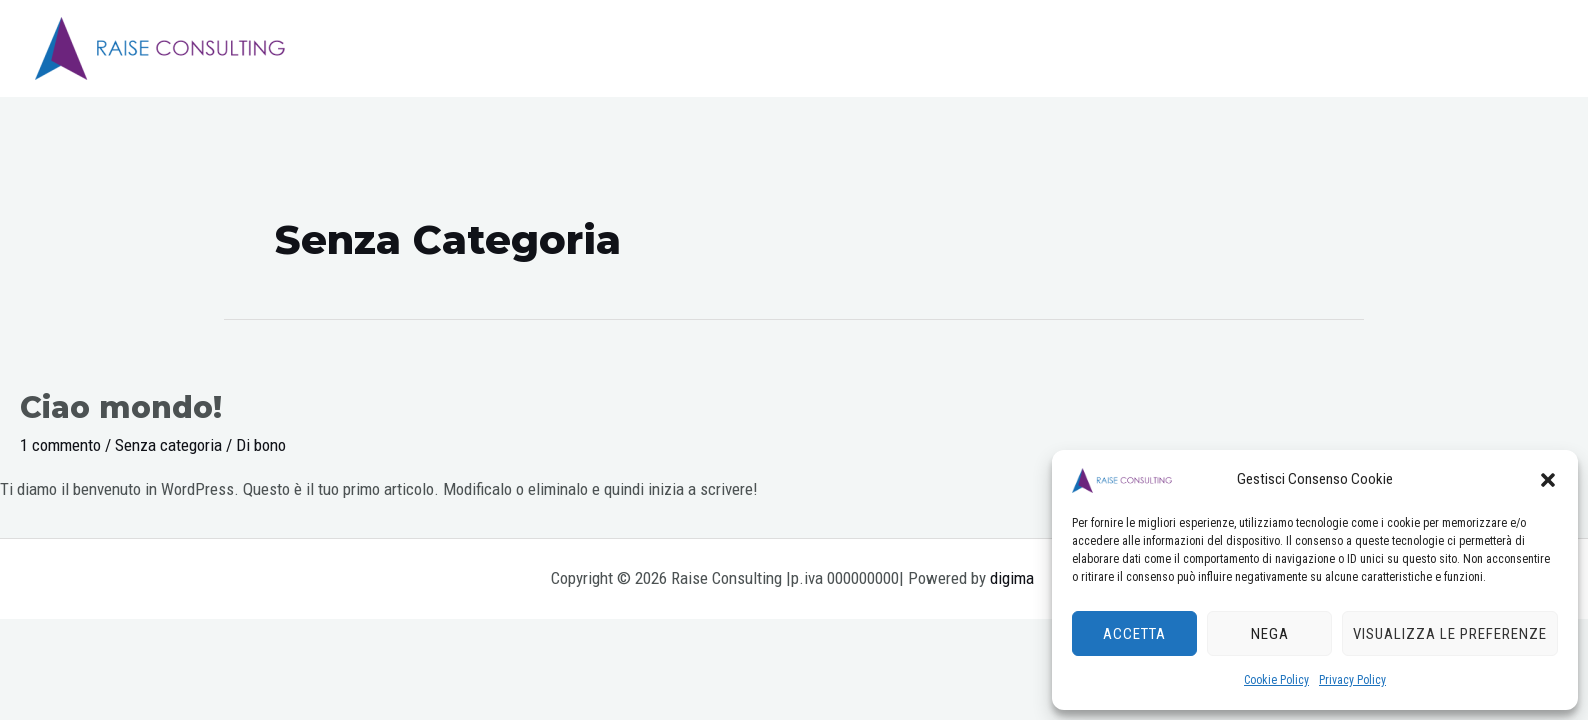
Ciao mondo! (121, 407)
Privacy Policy (1352, 680)
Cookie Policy (1276, 680)
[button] (1548, 480)
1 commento (60, 445)
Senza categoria (168, 445)
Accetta (1134, 634)
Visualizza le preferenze (1450, 634)
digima (1014, 578)
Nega (1270, 634)
